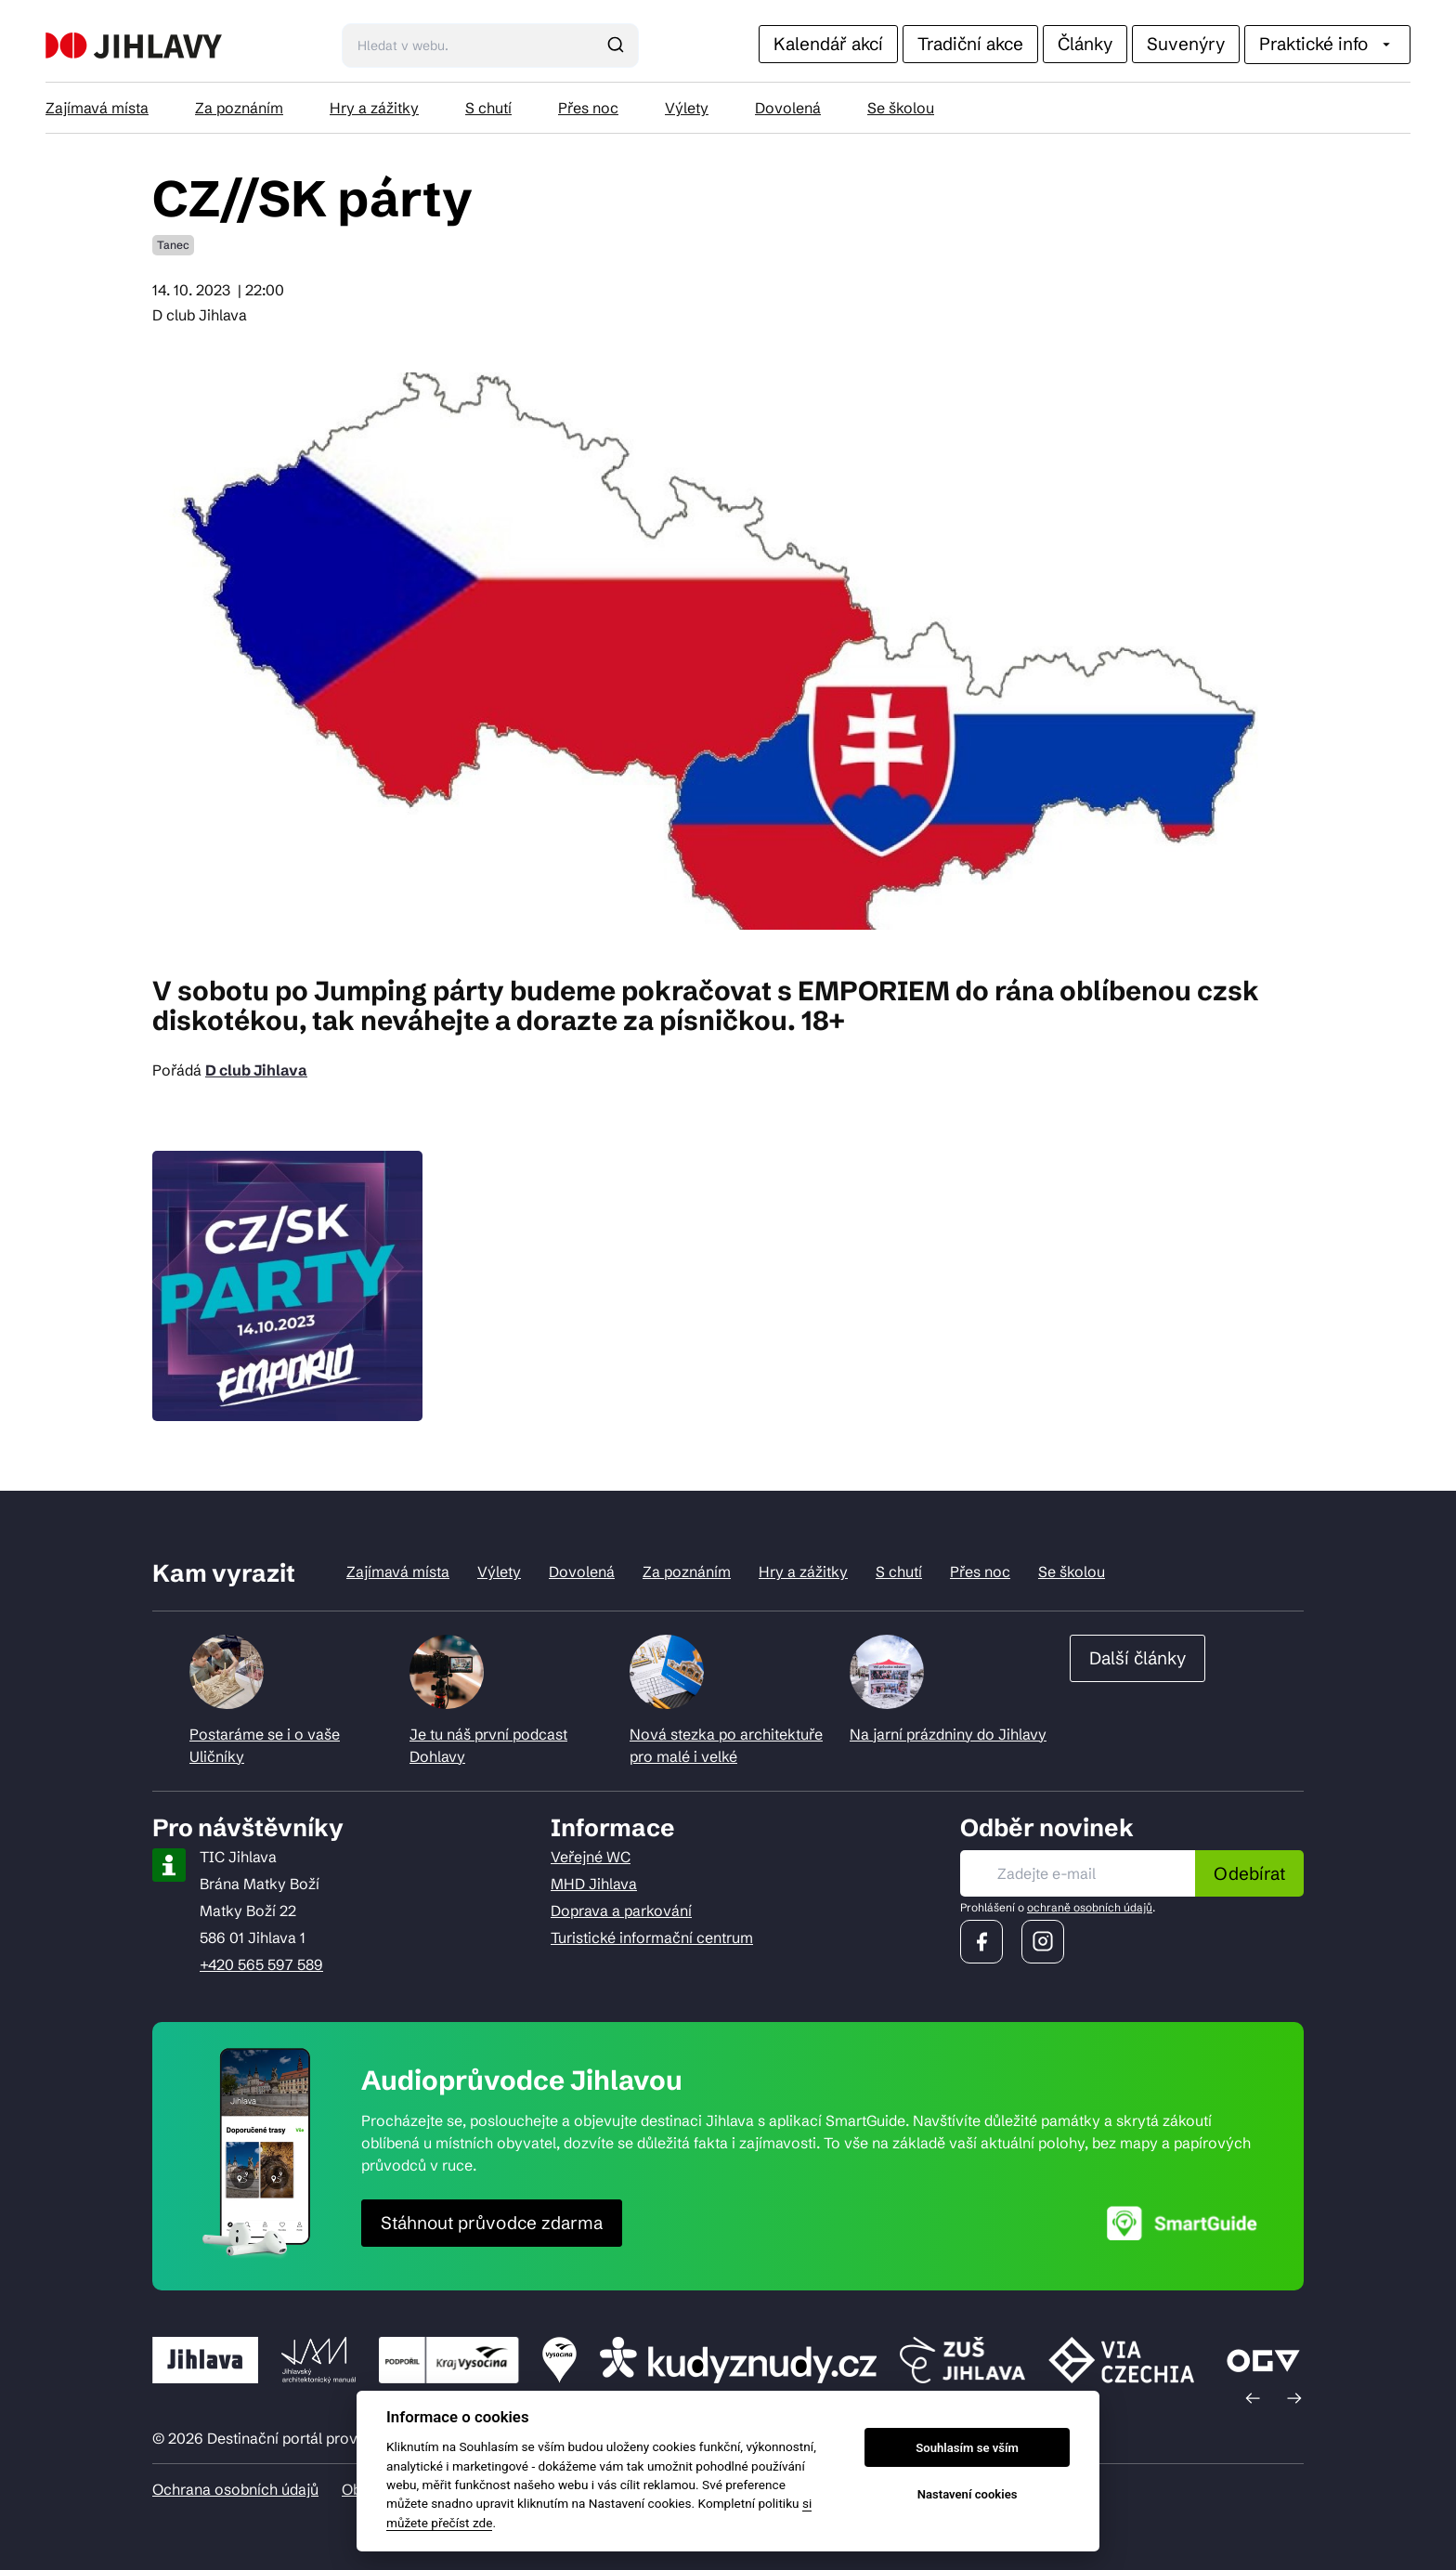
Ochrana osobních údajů (235, 2489)
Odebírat (1249, 1873)
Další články (1137, 1658)
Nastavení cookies (967, 2494)
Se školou (900, 107)
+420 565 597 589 (261, 1964)
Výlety (686, 107)
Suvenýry (1186, 44)
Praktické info (1327, 44)
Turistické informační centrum (652, 1937)
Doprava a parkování (621, 1910)
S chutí (488, 107)
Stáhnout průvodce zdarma (492, 2222)
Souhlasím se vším (967, 2448)
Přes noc (588, 107)
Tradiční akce (970, 44)
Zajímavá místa (97, 107)
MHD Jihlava (594, 1883)
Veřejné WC (590, 1856)
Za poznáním (239, 107)
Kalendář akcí (828, 44)
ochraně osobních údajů (1089, 1907)
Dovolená (788, 107)
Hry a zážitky (374, 107)
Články (1085, 44)
